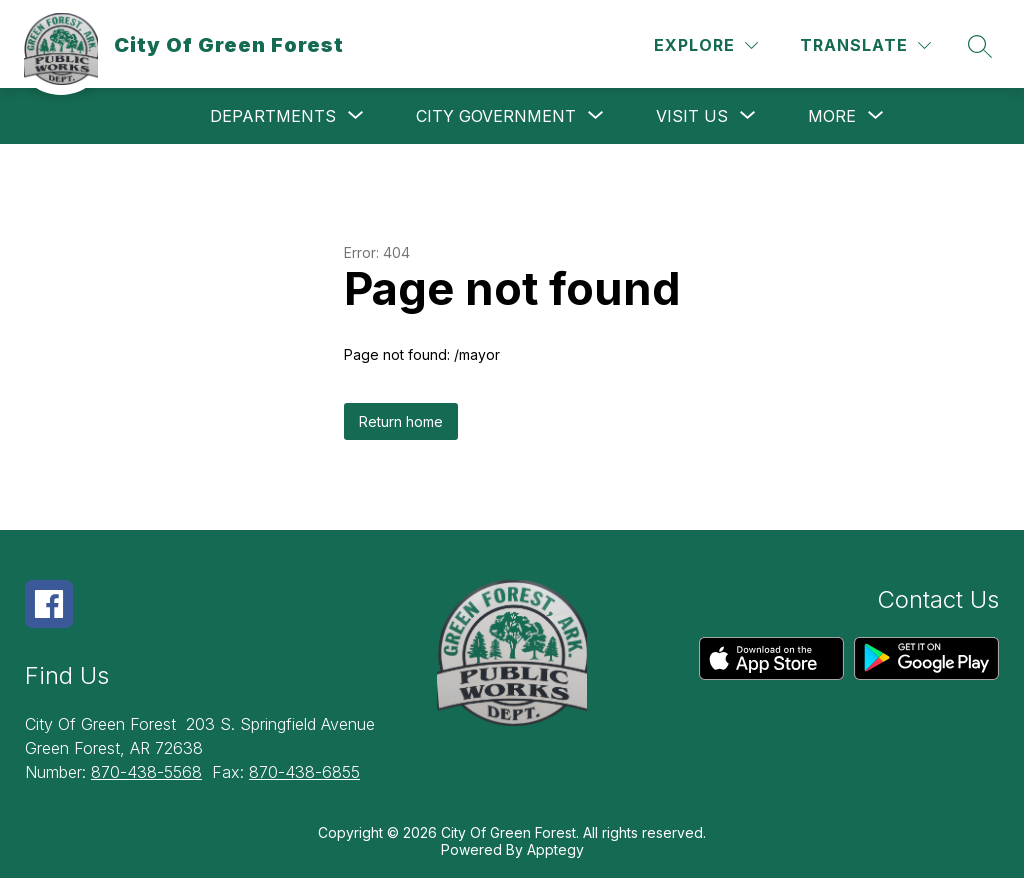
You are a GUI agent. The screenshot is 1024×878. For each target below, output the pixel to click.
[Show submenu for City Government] (496, 116)
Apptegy (555, 849)
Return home (401, 421)
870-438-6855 (304, 772)
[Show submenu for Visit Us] (692, 116)
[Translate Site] (865, 45)
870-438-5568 (146, 772)
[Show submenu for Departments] (273, 116)
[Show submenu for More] (832, 116)
